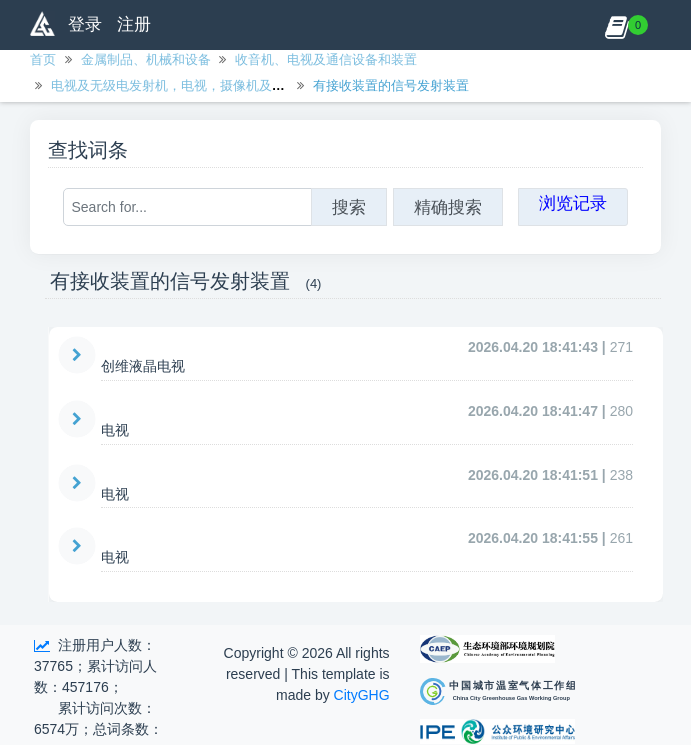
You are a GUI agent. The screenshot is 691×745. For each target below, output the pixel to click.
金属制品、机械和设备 (146, 59)
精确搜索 (448, 207)
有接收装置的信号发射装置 (391, 85)
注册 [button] (134, 24)
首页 (43, 59)
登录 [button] (85, 24)
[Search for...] (187, 207)
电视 (115, 430)
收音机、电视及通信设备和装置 (326, 59)
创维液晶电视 (143, 366)
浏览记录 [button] (573, 203)
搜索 (349, 207)
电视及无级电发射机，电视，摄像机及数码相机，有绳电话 (220, 85)
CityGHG (362, 695)
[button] (616, 25)
